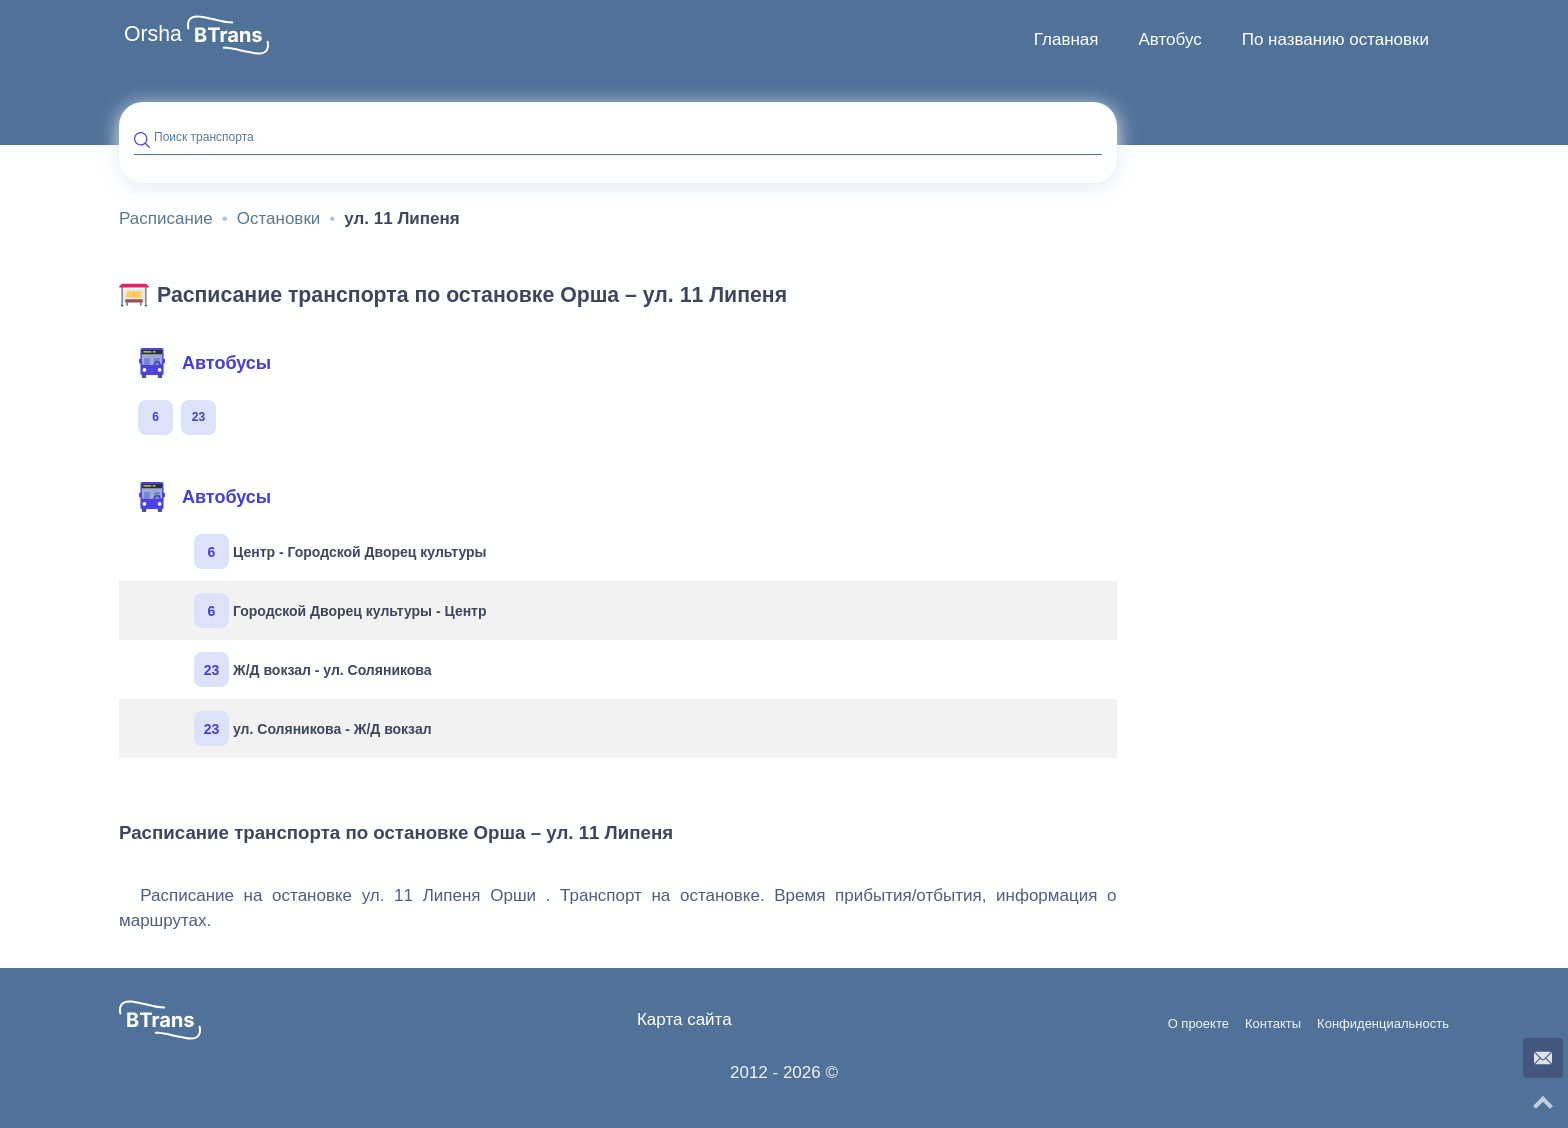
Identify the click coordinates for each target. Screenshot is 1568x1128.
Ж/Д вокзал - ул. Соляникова (313, 669)
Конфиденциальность (1383, 1024)
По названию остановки (1335, 39)
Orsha (153, 34)
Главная (1066, 39)
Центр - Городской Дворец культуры (340, 551)
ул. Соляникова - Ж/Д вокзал (313, 728)
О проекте (1198, 1024)
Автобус (1169, 39)
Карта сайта (684, 1019)
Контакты (1273, 1024)
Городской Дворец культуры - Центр (340, 610)
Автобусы (204, 363)
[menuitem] (1066, 40)
